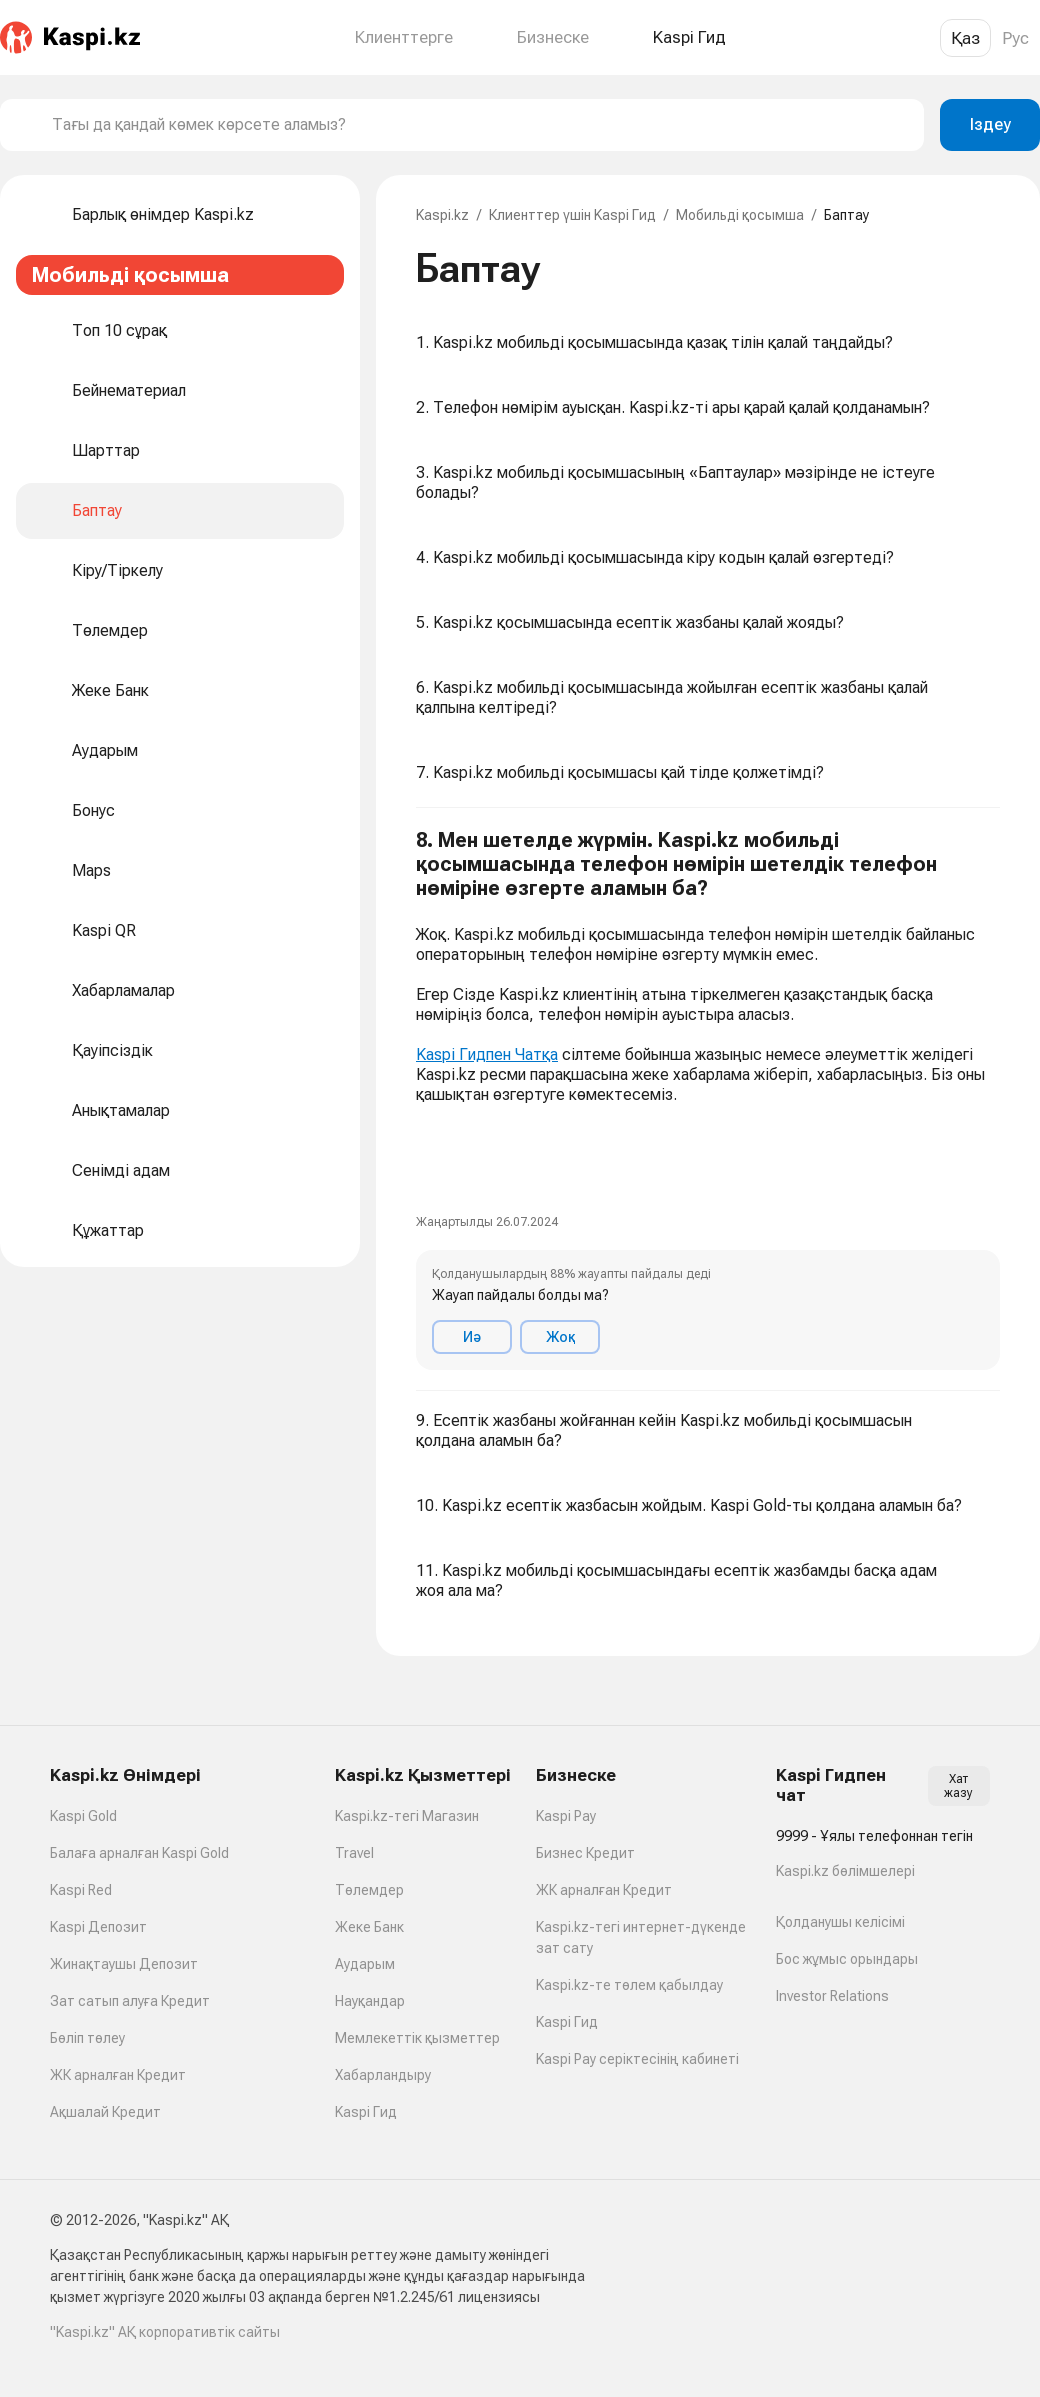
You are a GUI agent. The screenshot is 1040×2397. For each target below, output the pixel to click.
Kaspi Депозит (98, 1927)
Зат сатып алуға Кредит (130, 2001)
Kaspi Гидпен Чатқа (487, 1054)
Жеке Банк (369, 1927)
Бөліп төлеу (87, 2038)
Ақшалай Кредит (105, 2112)
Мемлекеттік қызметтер (417, 2038)
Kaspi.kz (442, 215)
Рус (1015, 38)
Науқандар (370, 2001)
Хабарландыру (383, 2075)
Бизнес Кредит (585, 1853)
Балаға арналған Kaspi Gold (139, 1853)
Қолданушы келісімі (840, 1922)
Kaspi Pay (566, 1816)
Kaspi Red (81, 1890)
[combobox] (480, 125)
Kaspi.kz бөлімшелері (845, 1871)
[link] (432, 1137)
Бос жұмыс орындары (847, 1959)
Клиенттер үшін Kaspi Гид (572, 215)
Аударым (365, 1964)
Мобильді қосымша (740, 215)
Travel (354, 1853)
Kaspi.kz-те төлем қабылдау (629, 1985)
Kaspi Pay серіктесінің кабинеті (637, 2059)
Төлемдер (369, 1890)
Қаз (965, 38)
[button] (708, 1099)
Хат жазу (958, 1786)
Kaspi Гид (366, 2112)
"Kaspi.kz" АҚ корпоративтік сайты (165, 2332)
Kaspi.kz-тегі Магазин (407, 1816)
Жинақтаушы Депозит (124, 1964)
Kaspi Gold (83, 1816)
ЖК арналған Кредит (118, 2075)
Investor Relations (832, 1996)
